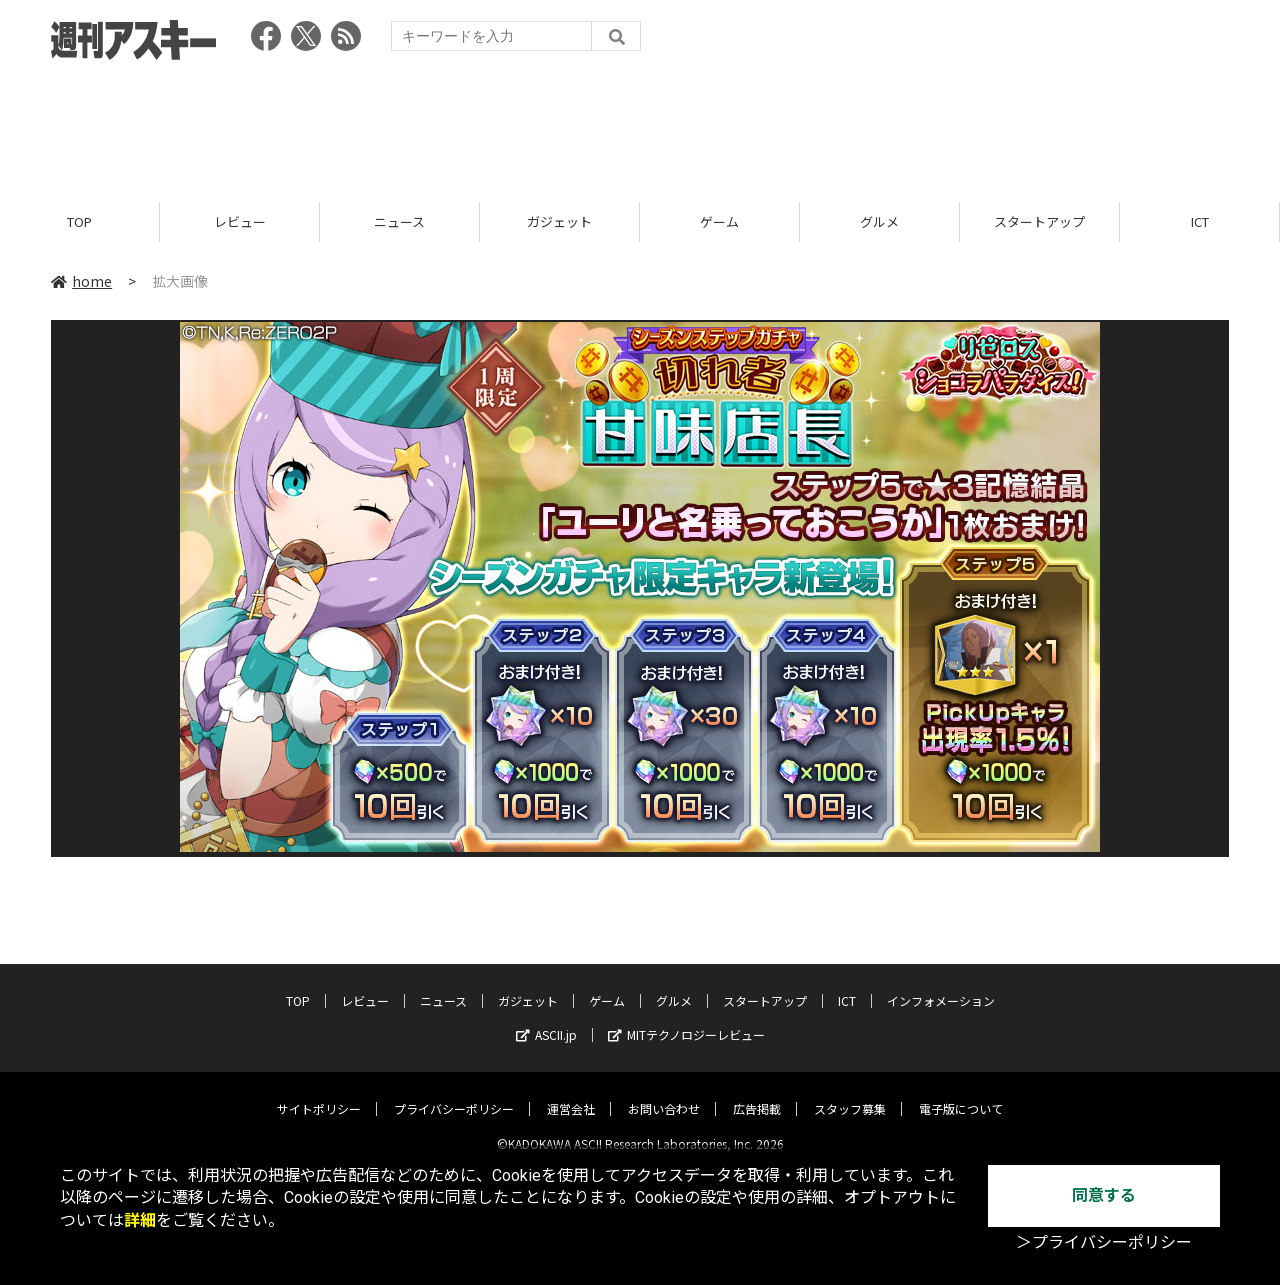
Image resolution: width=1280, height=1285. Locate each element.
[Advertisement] (640, 125)
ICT (1200, 222)
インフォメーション (941, 984)
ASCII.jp (546, 1018)
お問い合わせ (664, 1092)
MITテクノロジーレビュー (686, 1018)
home (81, 282)
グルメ (879, 222)
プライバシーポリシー (454, 1092)
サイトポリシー (319, 1092)
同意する (1104, 1195)
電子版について (961, 1092)
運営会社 (571, 1092)
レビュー (240, 222)
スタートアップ (1039, 222)
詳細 (140, 1220)
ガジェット (559, 222)
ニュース (399, 222)
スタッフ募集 (850, 1092)
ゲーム (719, 222)
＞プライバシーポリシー (1104, 1242)
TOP (79, 222)
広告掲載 (757, 1092)
